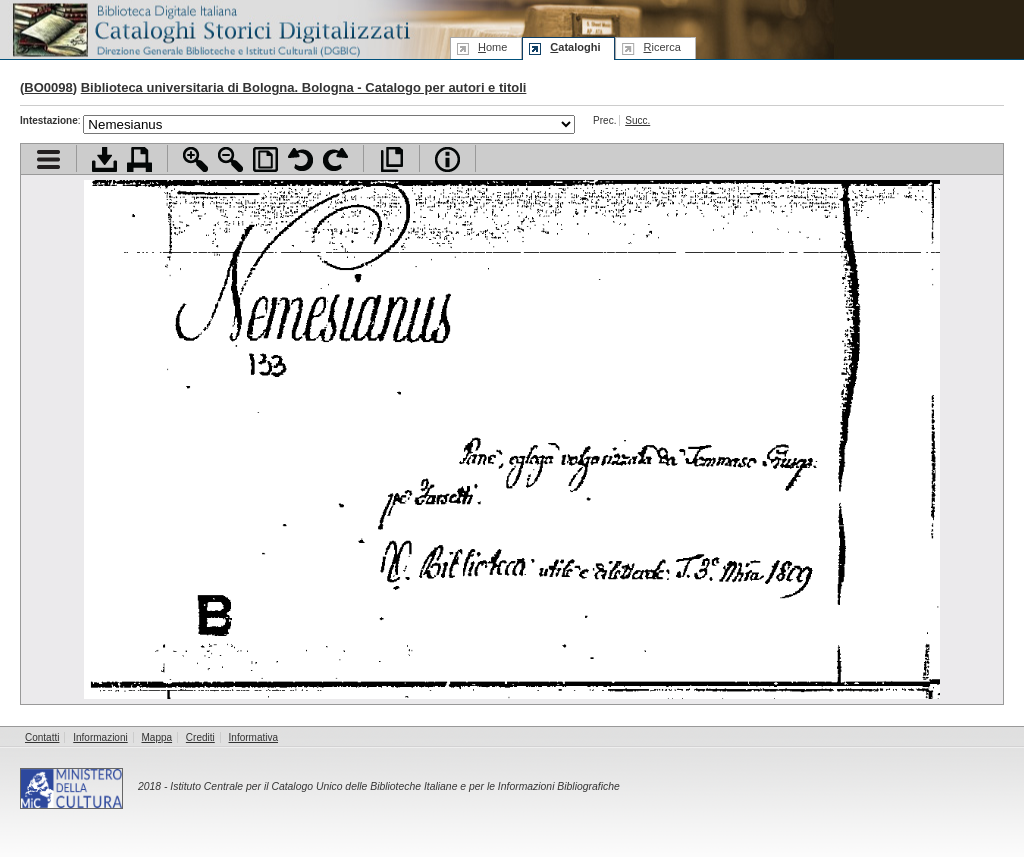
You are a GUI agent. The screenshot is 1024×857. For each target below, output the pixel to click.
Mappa (157, 737)
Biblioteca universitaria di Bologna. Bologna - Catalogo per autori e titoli (304, 87)
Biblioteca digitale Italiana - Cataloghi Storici (210, 28)
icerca (661, 47)
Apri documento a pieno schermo (391, 159)
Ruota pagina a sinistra (300, 159)
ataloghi (575, 47)
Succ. (637, 120)
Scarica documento (104, 159)
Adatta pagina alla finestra (265, 159)
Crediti (200, 737)
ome (492, 47)
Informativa (253, 737)
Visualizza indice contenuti (48, 159)
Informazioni (100, 737)
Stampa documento (139, 159)
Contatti (42, 737)
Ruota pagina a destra (335, 159)
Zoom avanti (195, 159)
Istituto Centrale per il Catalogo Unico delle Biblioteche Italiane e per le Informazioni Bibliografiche (394, 786)
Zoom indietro (230, 159)
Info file (447, 159)
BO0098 (48, 87)
